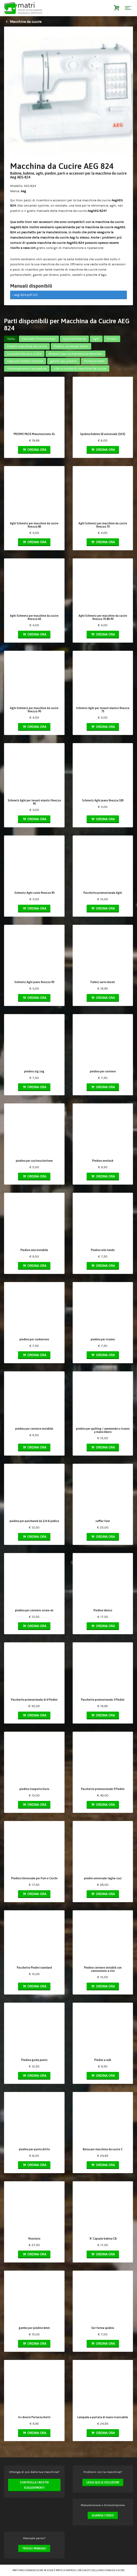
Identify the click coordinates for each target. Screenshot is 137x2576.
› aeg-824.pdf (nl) (25, 295)
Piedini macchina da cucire (27, 346)
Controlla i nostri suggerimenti (34, 2485)
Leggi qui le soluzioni (102, 2482)
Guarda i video (103, 2515)
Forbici (112, 339)
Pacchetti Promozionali (39, 339)
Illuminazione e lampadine (27, 368)
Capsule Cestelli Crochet (25, 361)
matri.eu (71, 2570)
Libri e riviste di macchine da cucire (80, 368)
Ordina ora (34, 449)
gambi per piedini (63, 361)
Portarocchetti (94, 361)
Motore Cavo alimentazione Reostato (75, 354)
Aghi (96, 339)
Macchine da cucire (22, 21)
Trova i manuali (34, 2548)
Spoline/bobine (74, 339)
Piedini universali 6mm (71, 346)
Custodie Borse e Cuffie (24, 354)
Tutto (11, 339)
